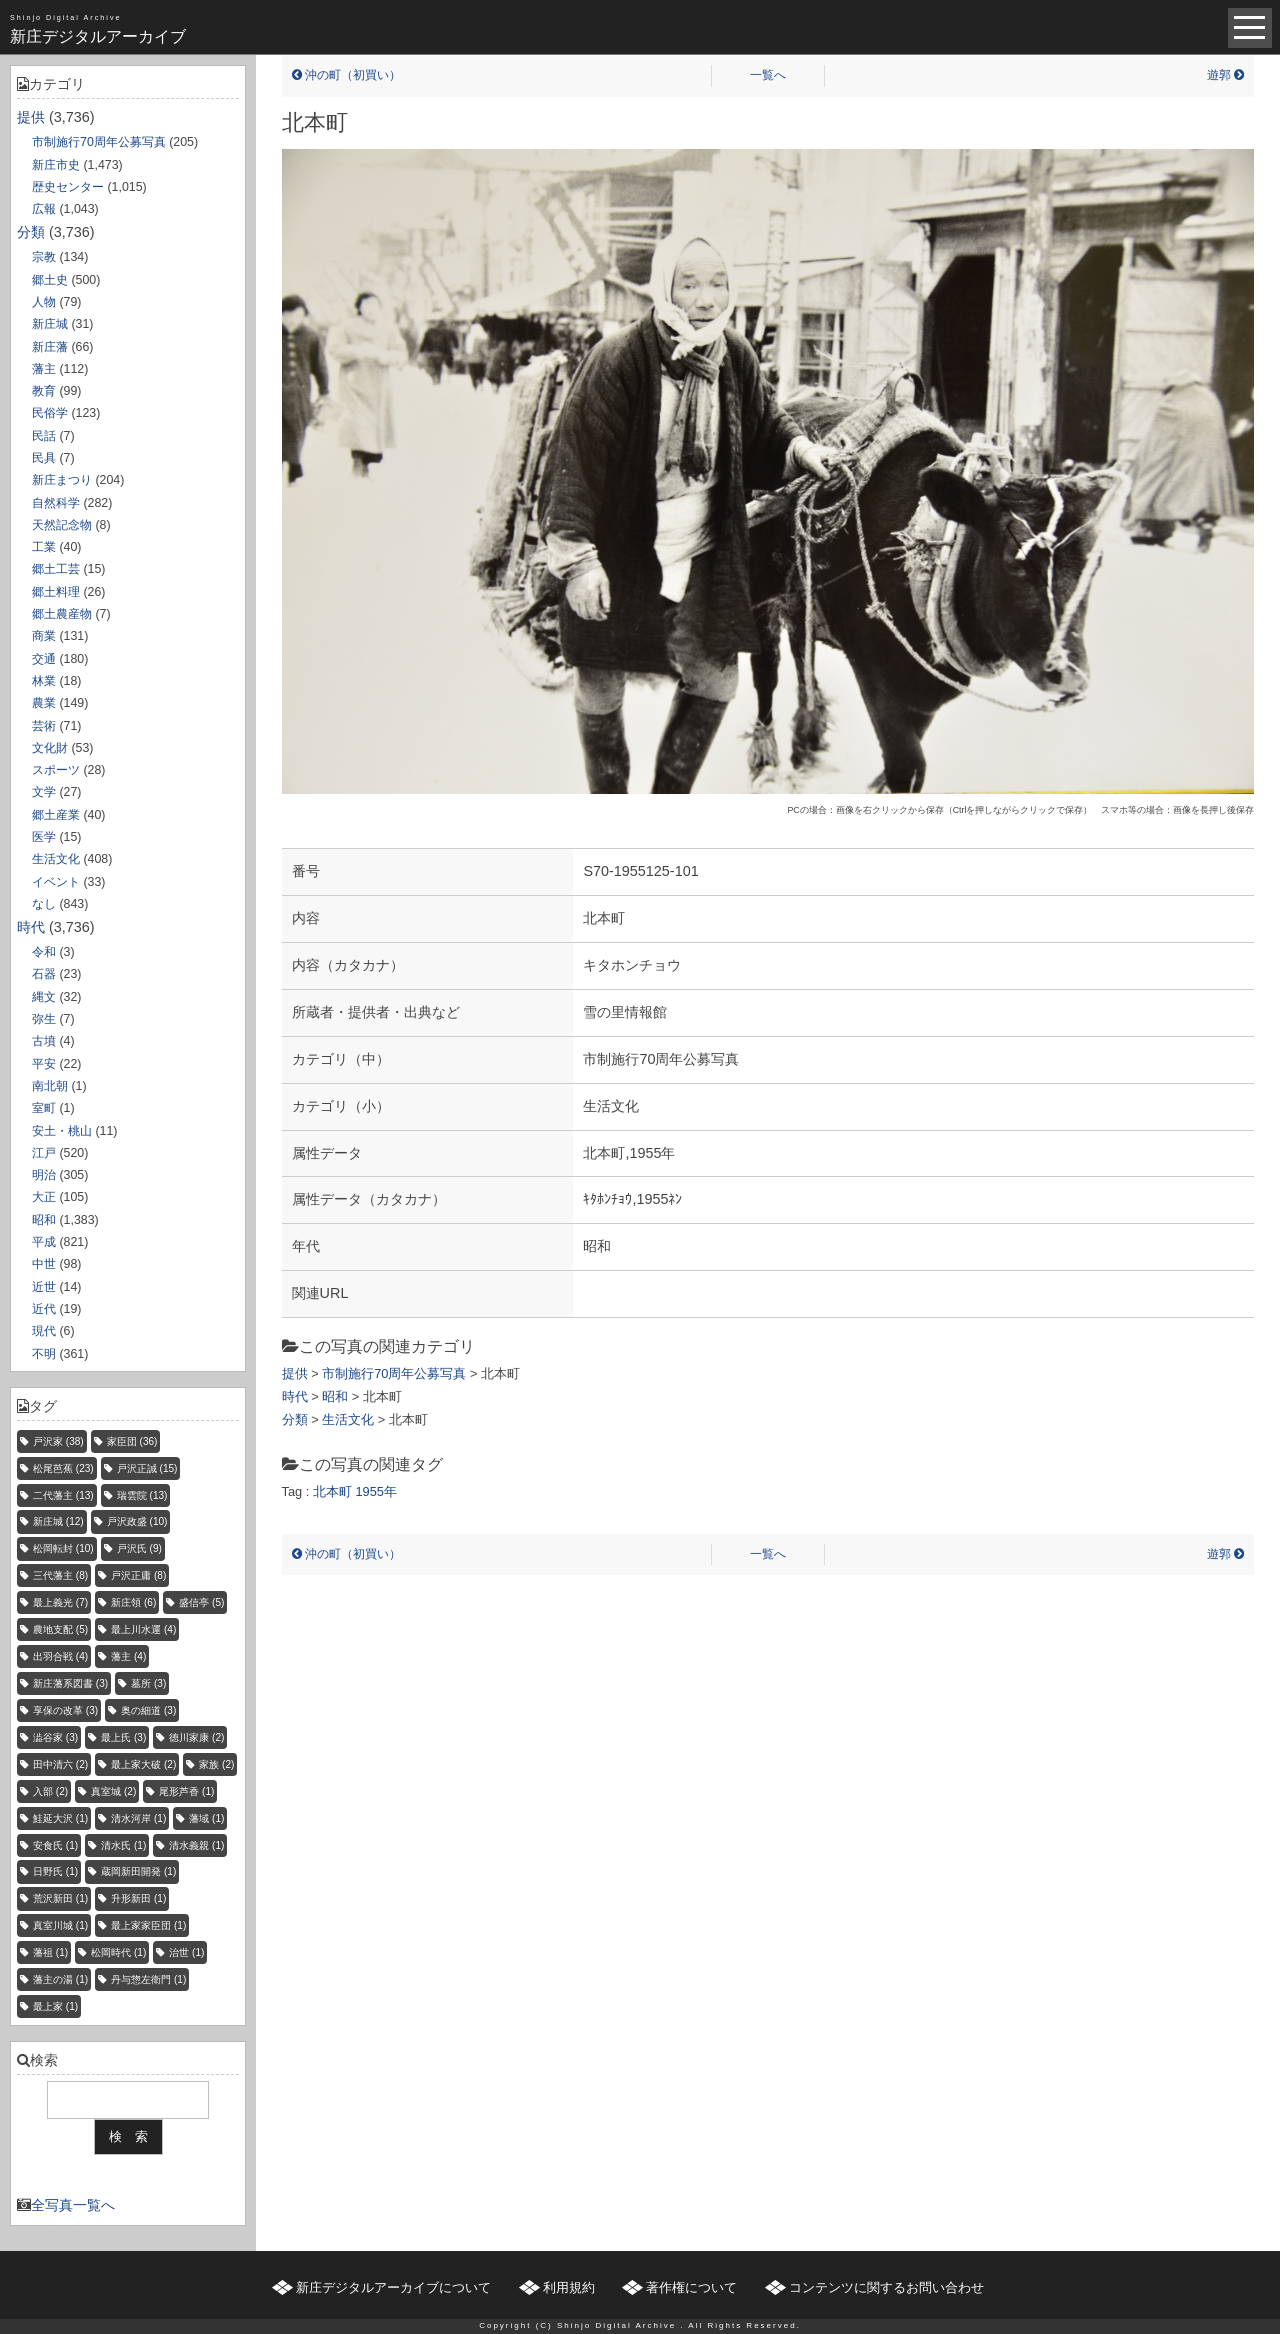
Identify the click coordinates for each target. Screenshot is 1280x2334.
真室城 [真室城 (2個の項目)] (113, 1791)
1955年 (375, 1491)
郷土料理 (56, 592)
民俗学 (50, 413)
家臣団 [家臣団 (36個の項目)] (132, 1441)
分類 (31, 232)
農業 (44, 703)
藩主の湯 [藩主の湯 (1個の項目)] (60, 1979)
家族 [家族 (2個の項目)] (216, 1764)
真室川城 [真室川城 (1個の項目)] (60, 1925)
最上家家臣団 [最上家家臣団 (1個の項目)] (148, 1925)
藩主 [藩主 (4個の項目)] (128, 1656)
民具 (44, 458)
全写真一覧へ (73, 2205)
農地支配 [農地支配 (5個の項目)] (60, 1629)
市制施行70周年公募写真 (99, 142)
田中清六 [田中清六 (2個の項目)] (60, 1764)
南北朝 (50, 1086)
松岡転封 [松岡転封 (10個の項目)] (63, 1548)
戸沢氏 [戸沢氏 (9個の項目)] (139, 1548)
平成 (44, 1242)
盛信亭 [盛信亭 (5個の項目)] (201, 1602)
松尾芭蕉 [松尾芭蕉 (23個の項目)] (63, 1468)
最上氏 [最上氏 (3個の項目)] (123, 1737)
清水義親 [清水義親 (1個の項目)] (196, 1845)
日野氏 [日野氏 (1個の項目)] (55, 1871)
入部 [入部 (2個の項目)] (50, 1791)
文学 (44, 792)
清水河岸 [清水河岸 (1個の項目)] (138, 1818)
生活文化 (56, 859)
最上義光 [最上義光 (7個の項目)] (60, 1602)
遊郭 (1225, 75)
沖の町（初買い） (346, 75)
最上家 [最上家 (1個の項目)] (55, 2006)
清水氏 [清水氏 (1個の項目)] (123, 1845)
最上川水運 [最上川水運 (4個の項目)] (143, 1629)
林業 (44, 681)
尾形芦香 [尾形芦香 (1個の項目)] (186, 1791)
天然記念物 (62, 525)
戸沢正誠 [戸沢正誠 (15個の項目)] (147, 1468)
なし (44, 904)
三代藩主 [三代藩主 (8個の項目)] (60, 1575)
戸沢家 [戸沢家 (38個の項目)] (58, 1441)
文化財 (50, 748)
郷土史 (50, 280)
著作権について (691, 2287)
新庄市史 (56, 165)
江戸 (44, 1153)
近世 (44, 1287)
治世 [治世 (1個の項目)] (186, 1952)
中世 (44, 1264)
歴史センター (68, 187)
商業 (44, 636)
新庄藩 (50, 347)
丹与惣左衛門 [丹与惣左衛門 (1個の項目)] (148, 1979)
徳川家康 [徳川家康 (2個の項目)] (196, 1737)
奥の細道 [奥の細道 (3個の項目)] (148, 1710)
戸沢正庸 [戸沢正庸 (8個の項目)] (138, 1575)
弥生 (44, 1019)
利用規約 (569, 2287)
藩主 (44, 369)
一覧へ (768, 75)
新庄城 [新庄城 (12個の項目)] (58, 1521)
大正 (44, 1197)
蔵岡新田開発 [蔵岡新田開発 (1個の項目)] (138, 1871)
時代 (31, 927)
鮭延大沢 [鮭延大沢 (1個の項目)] (60, 1818)
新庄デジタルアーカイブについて (393, 2287)
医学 (44, 837)
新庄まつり (62, 480)
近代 (44, 1309)
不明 (44, 1354)
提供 (31, 117)
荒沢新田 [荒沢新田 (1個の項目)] (60, 1898)
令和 (44, 952)
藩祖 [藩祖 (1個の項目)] (50, 1952)
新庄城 (50, 324)
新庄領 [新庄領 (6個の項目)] (133, 1602)
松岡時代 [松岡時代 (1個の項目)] (118, 1952)
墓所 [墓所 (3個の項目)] (148, 1683)
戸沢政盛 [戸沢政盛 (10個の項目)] (137, 1521)
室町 (44, 1108)
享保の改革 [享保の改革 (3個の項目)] (65, 1710)
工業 (44, 547)
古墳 (44, 1041)
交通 (44, 659)
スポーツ (56, 770)
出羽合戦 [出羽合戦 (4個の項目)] (60, 1656)
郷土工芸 (56, 569)
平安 (44, 1064)
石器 (44, 974)
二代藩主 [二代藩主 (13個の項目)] (63, 1495)
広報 (44, 209)
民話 (44, 436)
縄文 (44, 997)
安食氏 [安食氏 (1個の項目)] (55, 1845)
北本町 (332, 1491)
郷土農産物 (62, 614)
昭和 (44, 1220)
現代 (44, 1331)
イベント (56, 882)
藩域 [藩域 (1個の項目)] (206, 1818)
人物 (44, 302)
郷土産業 (56, 815)
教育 (44, 391)
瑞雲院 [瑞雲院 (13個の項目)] (142, 1495)
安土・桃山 (62, 1131)
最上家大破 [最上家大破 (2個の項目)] (143, 1764)
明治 (44, 1175)
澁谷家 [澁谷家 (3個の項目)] (55, 1737)
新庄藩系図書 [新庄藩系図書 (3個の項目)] (70, 1683)
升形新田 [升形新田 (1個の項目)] (138, 1898)
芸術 (44, 726)
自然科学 (56, 503)
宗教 (44, 257)
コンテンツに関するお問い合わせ (886, 2287)
